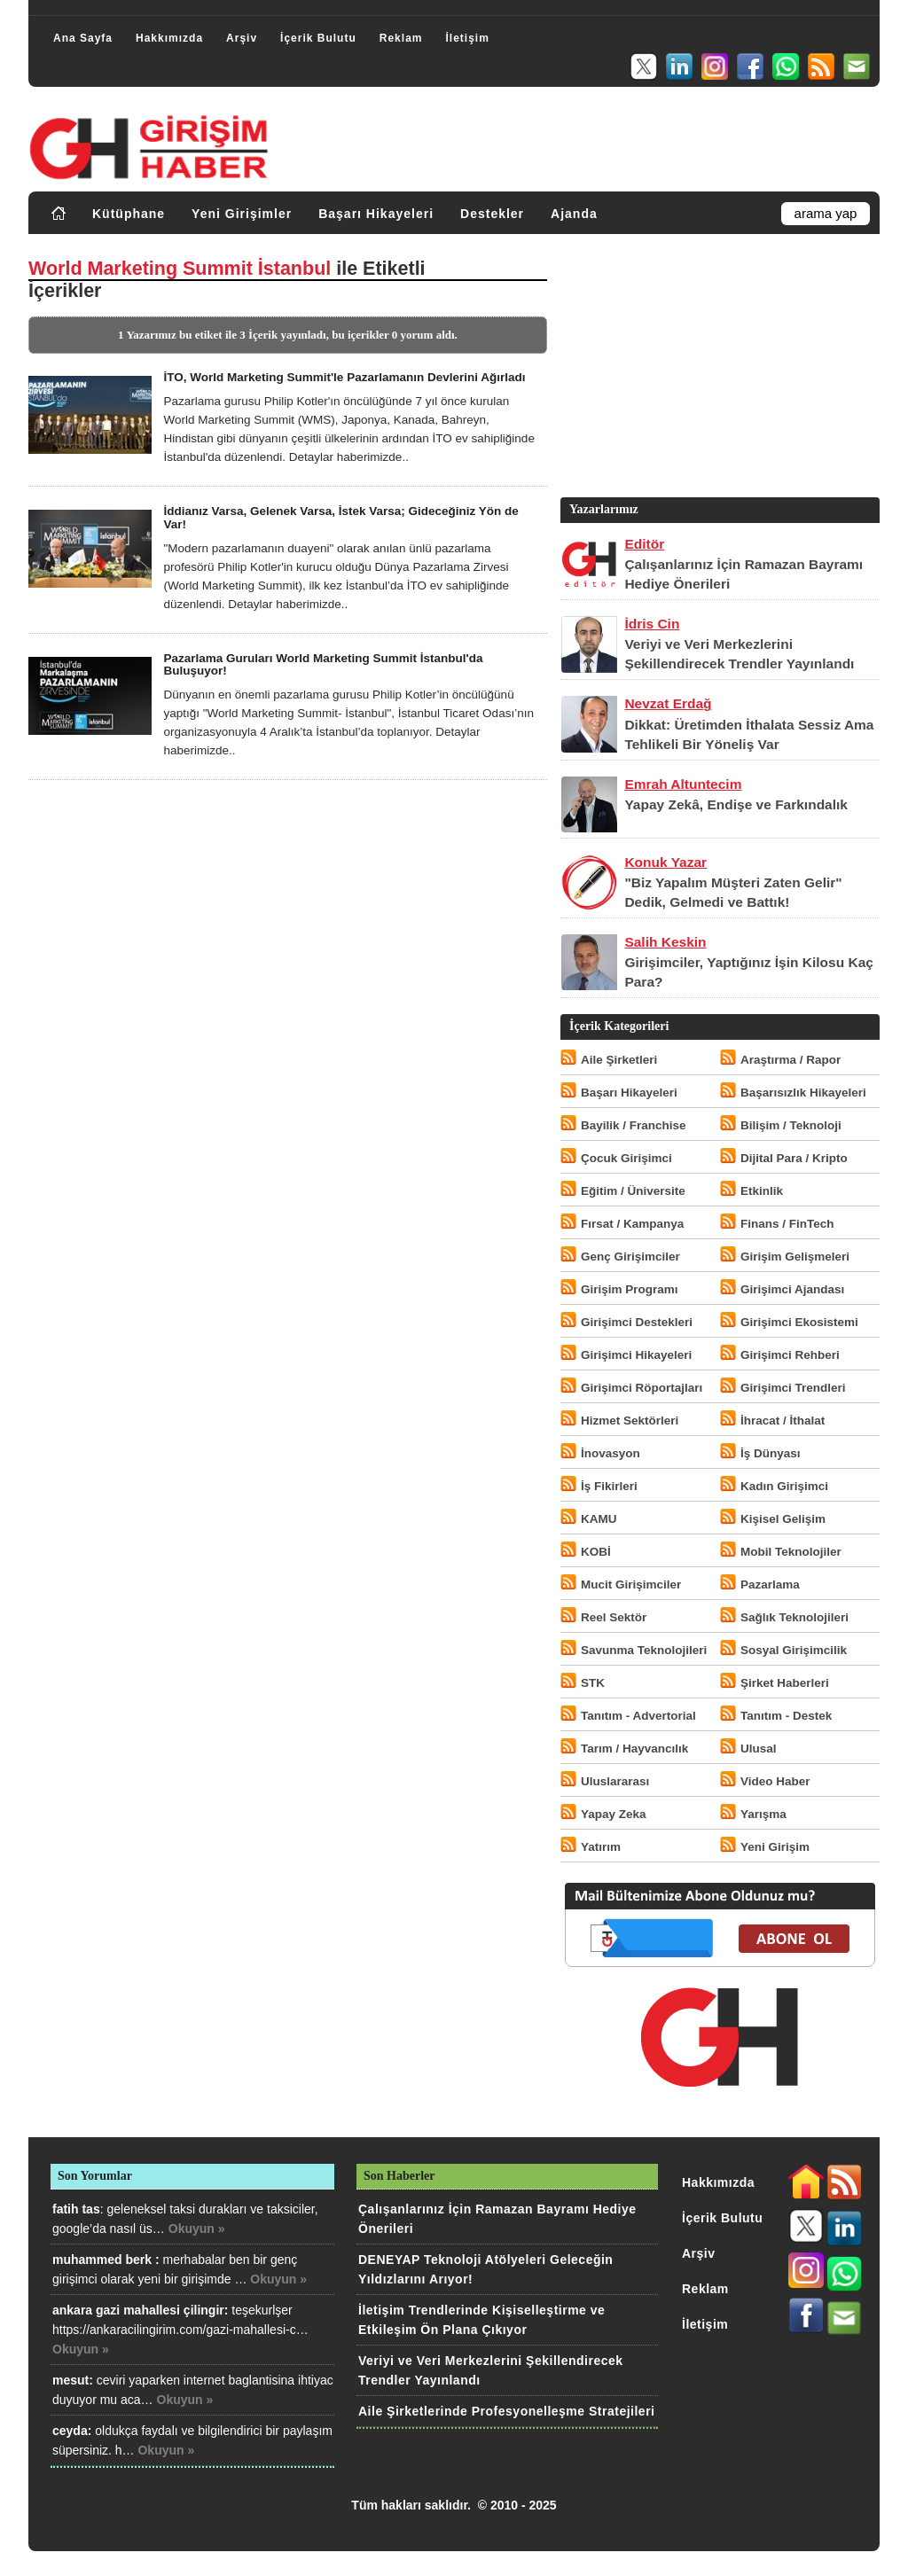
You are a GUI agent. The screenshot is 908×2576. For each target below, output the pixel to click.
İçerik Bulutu (318, 38)
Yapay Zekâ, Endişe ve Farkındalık (736, 804)
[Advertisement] (718, 369)
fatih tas (76, 2209)
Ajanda (574, 214)
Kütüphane (128, 214)
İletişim (467, 38)
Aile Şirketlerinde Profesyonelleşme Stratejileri (506, 2411)
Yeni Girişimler (242, 214)
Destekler (492, 214)
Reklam (401, 38)
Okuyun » (196, 2228)
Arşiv (241, 38)
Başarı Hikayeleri (376, 214)
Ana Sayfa (83, 38)
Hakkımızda (169, 38)
